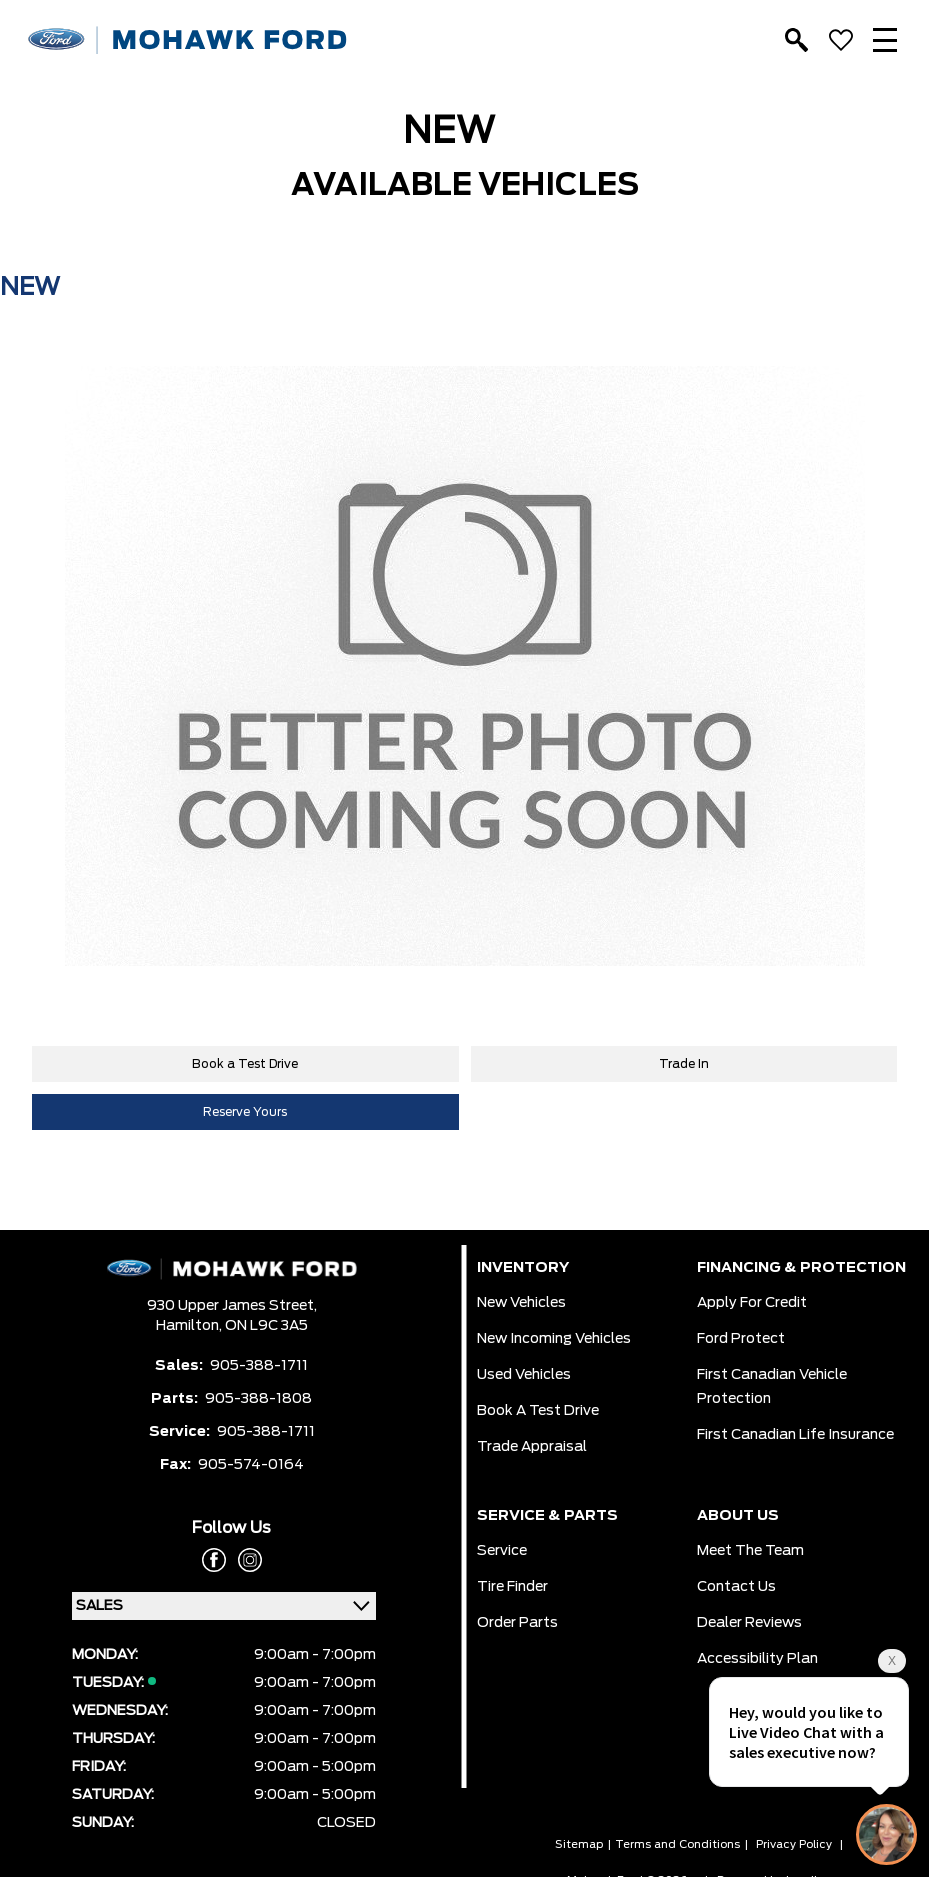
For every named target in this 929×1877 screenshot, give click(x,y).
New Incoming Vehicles (554, 1339)
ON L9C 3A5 (266, 1326)
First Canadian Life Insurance (795, 1435)
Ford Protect (741, 1339)
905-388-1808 (258, 1399)
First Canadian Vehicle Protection (772, 1387)
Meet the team (750, 1551)
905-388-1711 (259, 1366)
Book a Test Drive (245, 1064)
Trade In (684, 1064)
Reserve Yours (245, 1112)
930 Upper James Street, (232, 1306)
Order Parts (517, 1623)
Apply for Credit (752, 1303)
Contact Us (736, 1587)
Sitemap (579, 1844)
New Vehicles (521, 1303)
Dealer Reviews (749, 1623)
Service (502, 1551)
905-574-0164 (251, 1465)
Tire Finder (512, 1587)
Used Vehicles (524, 1375)
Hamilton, (190, 1326)
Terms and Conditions (677, 1844)
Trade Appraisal (532, 1447)
